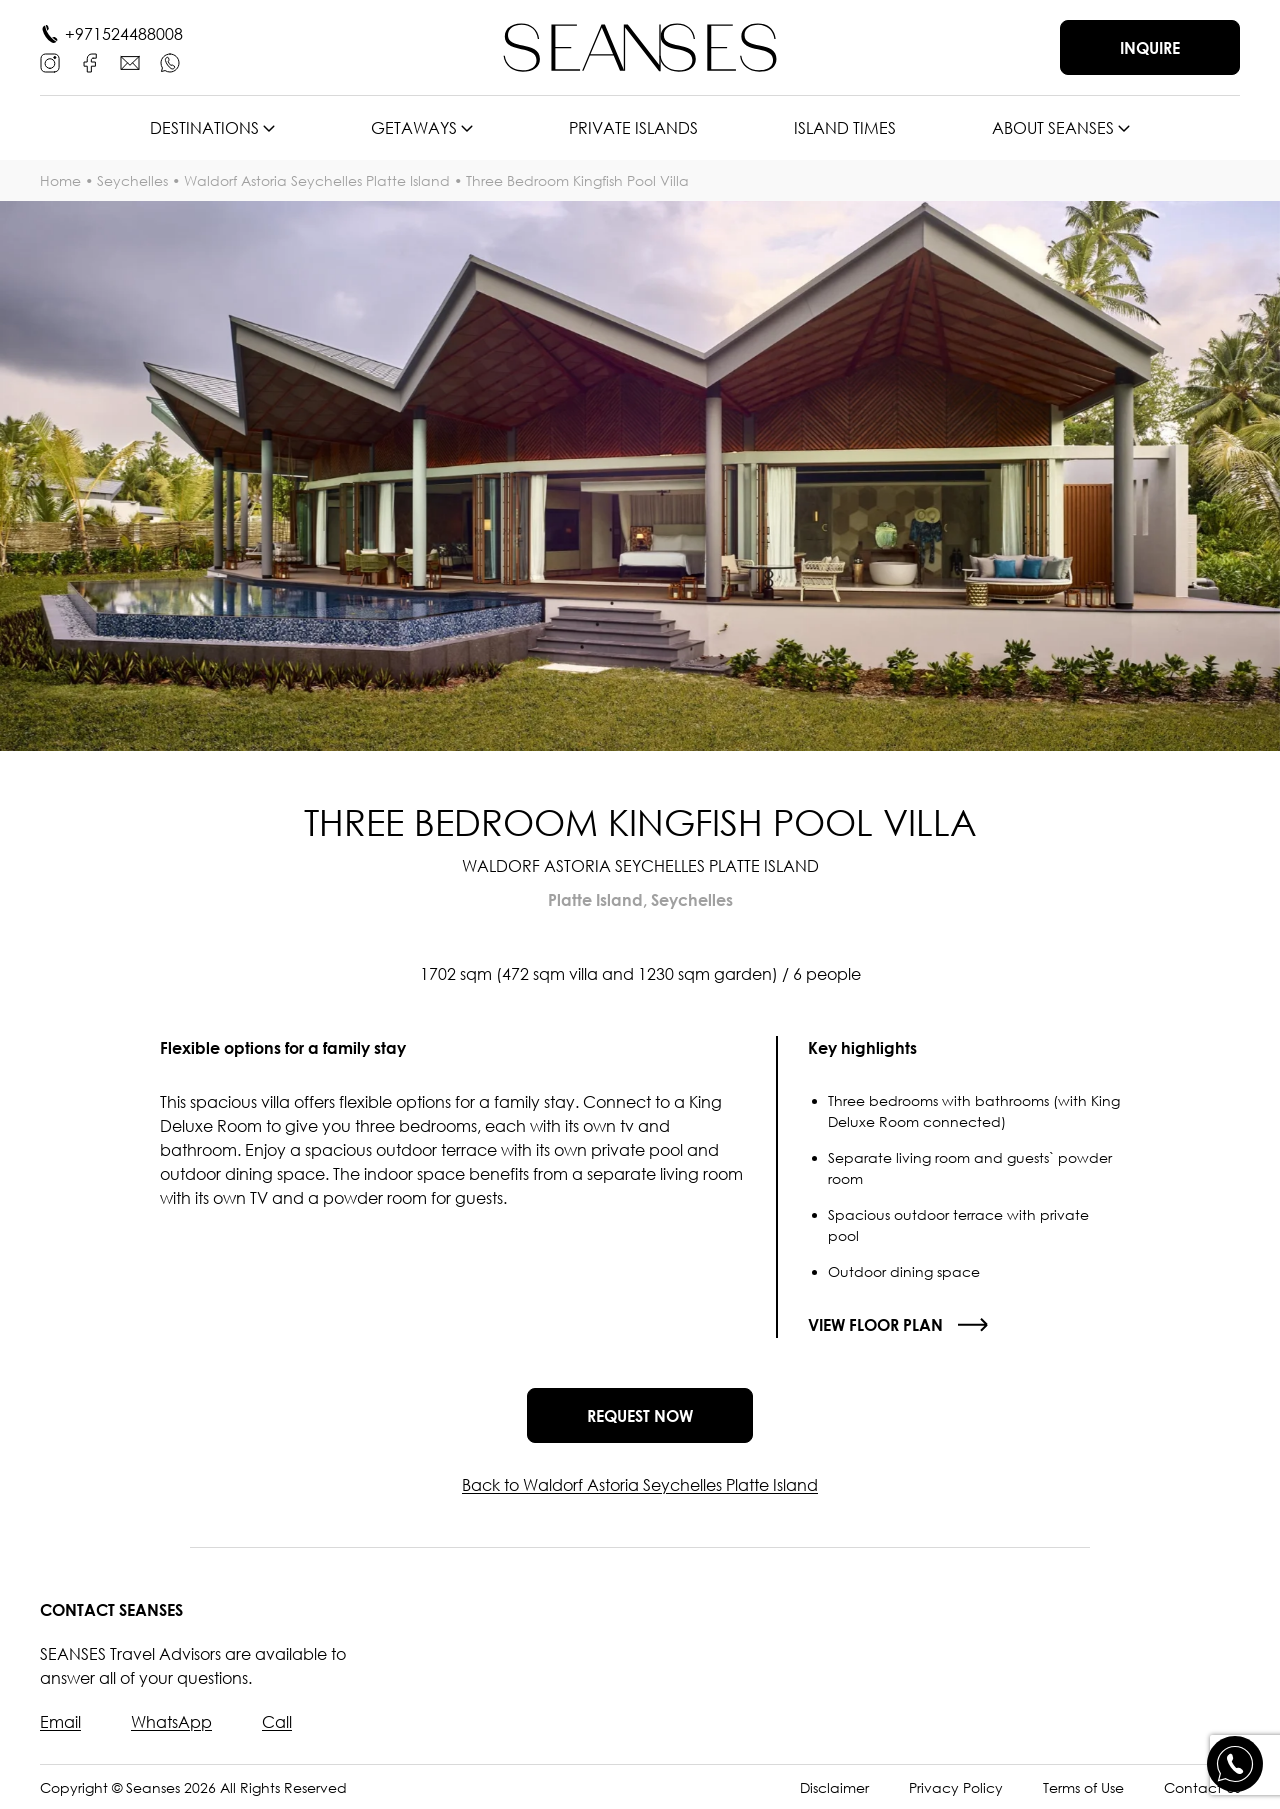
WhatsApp (171, 1722)
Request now (640, 1416)
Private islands (633, 128)
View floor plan (875, 1325)
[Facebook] (90, 63)
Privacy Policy (956, 1787)
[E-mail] (130, 63)
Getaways (414, 128)
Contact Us (1202, 1787)
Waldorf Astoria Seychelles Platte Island (317, 180)
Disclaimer (834, 1787)
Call (277, 1722)
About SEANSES (1053, 128)
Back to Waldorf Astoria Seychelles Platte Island (640, 1485)
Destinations (204, 128)
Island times (845, 128)
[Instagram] (50, 63)
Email (60, 1722)
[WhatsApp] (170, 63)
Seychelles (132, 180)
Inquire (1150, 48)
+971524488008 (124, 34)
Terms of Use (1083, 1787)
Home (60, 180)
